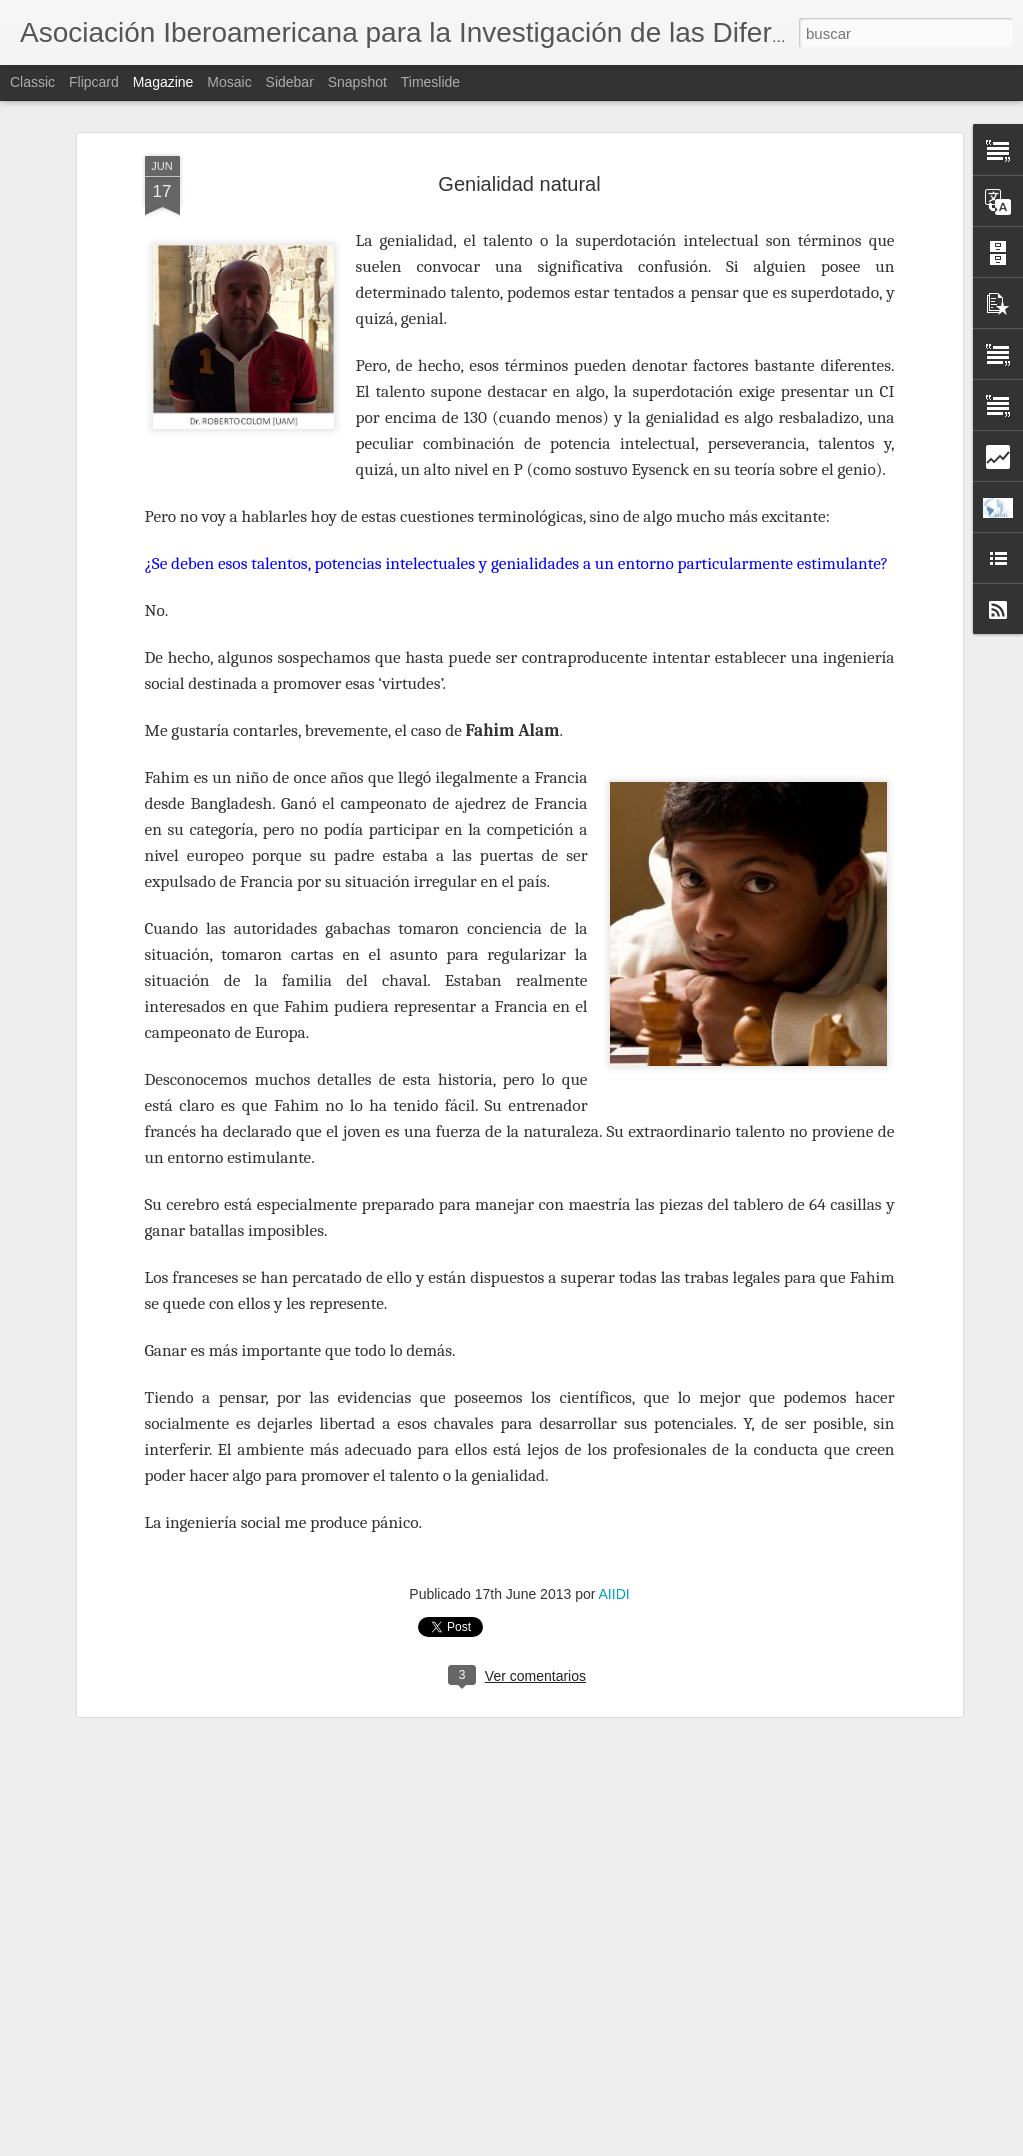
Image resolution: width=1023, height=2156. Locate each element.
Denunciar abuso (655, 2145)
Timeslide (430, 82)
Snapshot (357, 82)
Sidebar (290, 82)
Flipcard (94, 82)
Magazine (163, 82)
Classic (32, 82)
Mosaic (229, 82)
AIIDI (614, 1461)
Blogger (589, 2145)
